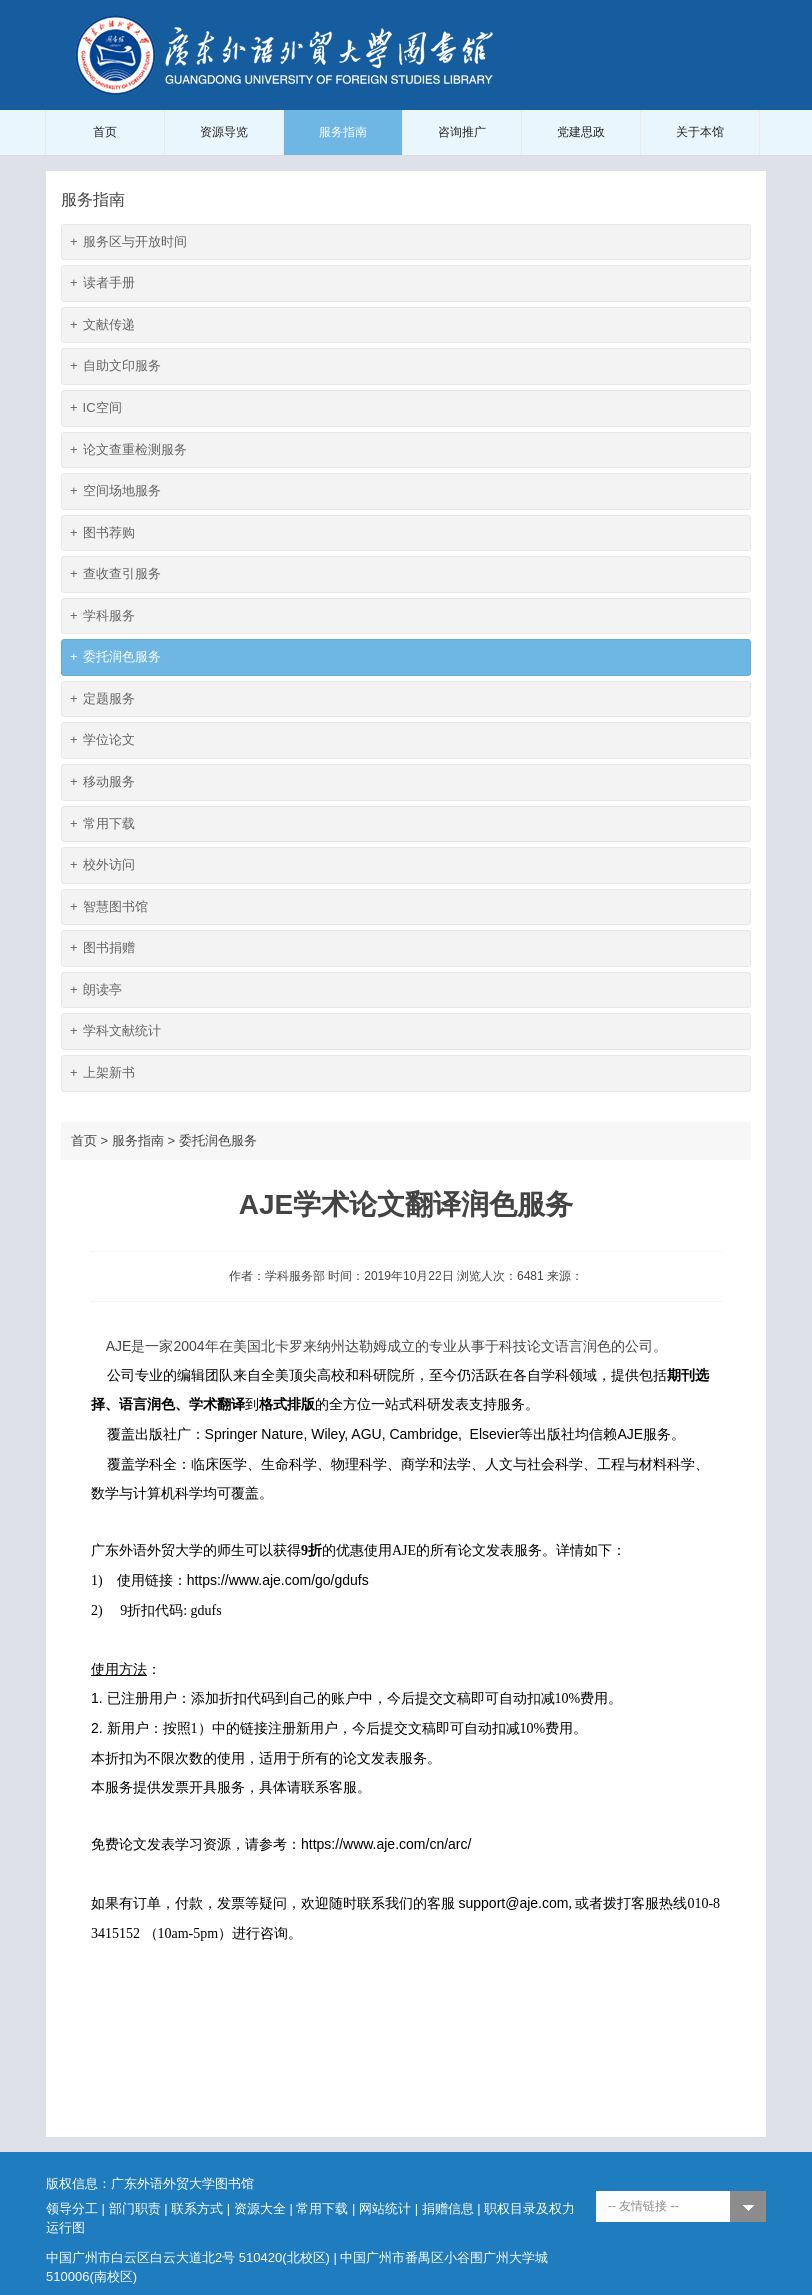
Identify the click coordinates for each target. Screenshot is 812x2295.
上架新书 (102, 1073)
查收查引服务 (115, 574)
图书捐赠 (102, 948)
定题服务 (102, 699)
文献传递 (102, 325)
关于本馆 (700, 132)
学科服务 (102, 616)
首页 (105, 132)
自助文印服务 (115, 366)
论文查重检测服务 (128, 450)
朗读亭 (96, 990)
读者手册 (102, 283)
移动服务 (102, 782)
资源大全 (260, 2208)
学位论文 (102, 740)
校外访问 (102, 865)
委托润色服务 (115, 657)
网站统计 (385, 2208)
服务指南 (343, 132)
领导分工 (72, 2208)
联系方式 (197, 2208)
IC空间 (96, 408)
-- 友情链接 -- (643, 2206)
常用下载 (102, 824)
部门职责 (135, 2208)
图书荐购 (102, 533)
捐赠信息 (448, 2208)
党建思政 (581, 132)
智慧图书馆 (109, 907)
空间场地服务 (115, 491)
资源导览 (224, 132)
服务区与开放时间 (128, 242)
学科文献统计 (115, 1031)
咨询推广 (462, 132)
